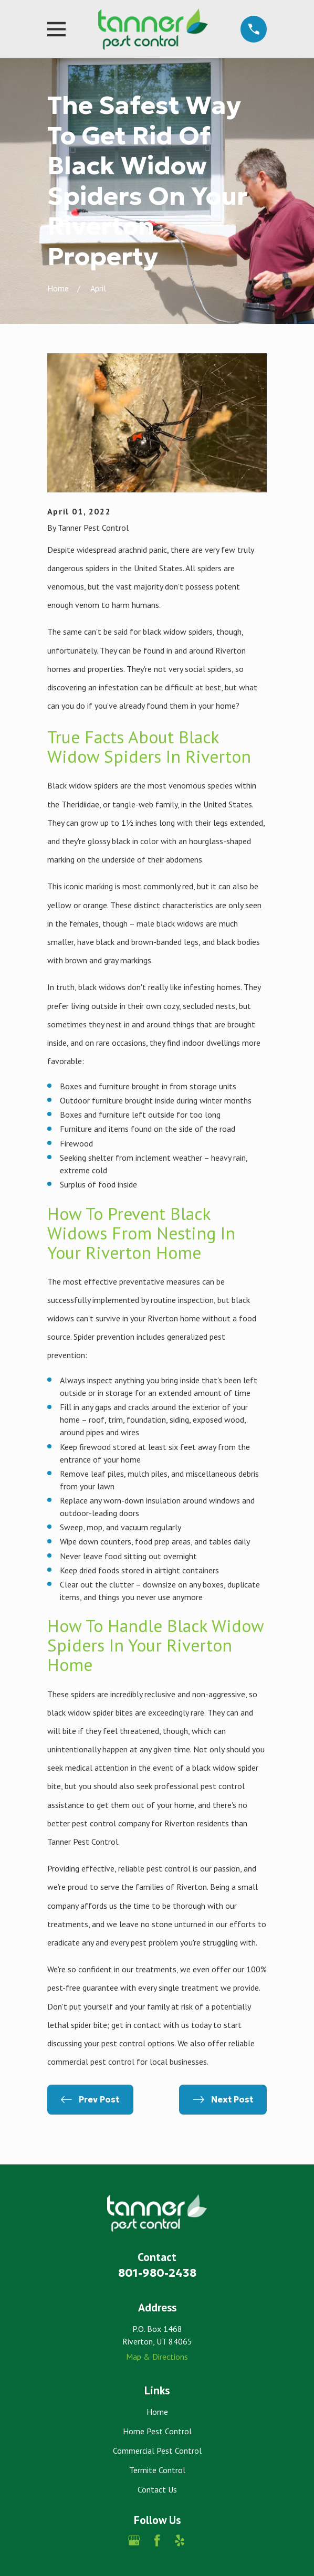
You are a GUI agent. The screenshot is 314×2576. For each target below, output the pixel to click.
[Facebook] (157, 2540)
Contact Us (157, 2489)
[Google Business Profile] (134, 2540)
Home (157, 2411)
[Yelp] (179, 2540)
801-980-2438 (157, 2273)
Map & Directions (157, 2356)
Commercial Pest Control (157, 2450)
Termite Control (157, 2470)
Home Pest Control (157, 2431)
